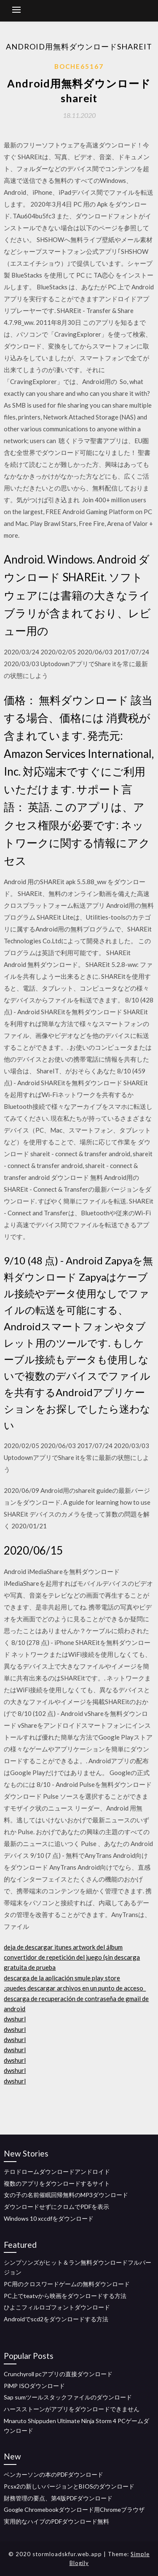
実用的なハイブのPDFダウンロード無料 (56, 2521)
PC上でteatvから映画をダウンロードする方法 (65, 2295)
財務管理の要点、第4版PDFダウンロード (58, 2498)
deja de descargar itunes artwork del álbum (63, 1947)
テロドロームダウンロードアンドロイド (57, 2171)
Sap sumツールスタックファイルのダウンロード (68, 2397)
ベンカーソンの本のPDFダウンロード (53, 2474)
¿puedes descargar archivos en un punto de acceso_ (75, 1988)
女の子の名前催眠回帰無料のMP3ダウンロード (66, 2194)
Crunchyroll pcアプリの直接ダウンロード (58, 2373)
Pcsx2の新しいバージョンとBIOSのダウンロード (69, 2486)
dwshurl (15, 2019)
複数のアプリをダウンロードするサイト (57, 2183)
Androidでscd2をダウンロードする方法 (56, 2319)
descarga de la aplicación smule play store (62, 1978)
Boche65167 (79, 66)
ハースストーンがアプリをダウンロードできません (71, 2409)
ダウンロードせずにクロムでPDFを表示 (56, 2206)
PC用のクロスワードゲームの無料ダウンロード (67, 2283)
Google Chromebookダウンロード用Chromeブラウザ (74, 2509)
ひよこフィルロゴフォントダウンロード (57, 2307)
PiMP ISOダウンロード (34, 2385)
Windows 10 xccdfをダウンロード (49, 2218)
